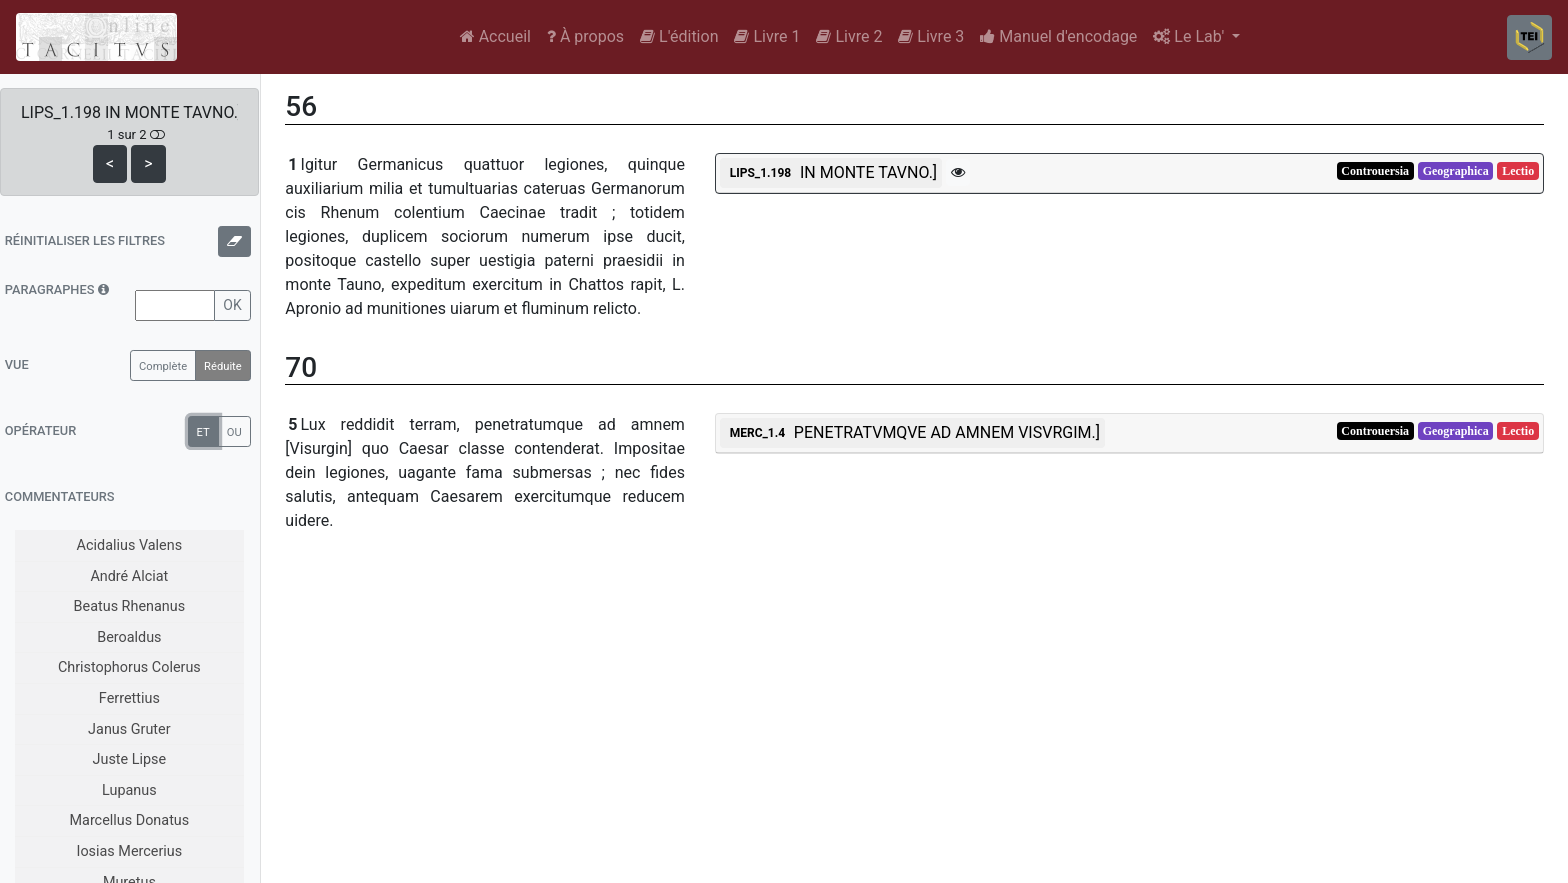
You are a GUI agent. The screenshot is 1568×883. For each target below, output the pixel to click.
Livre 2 (849, 36)
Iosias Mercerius (129, 851)
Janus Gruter (129, 729)
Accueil (495, 36)
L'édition (679, 36)
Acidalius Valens (129, 545)
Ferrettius (129, 698)
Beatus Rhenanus (130, 606)
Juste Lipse (130, 759)
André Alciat (129, 576)
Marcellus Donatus (129, 820)
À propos (585, 36)
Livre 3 (931, 36)
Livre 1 (767, 36)
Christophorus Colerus (129, 667)
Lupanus (129, 790)
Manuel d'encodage (1058, 36)
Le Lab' (1190, 36)
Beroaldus (129, 637)
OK (232, 305)
